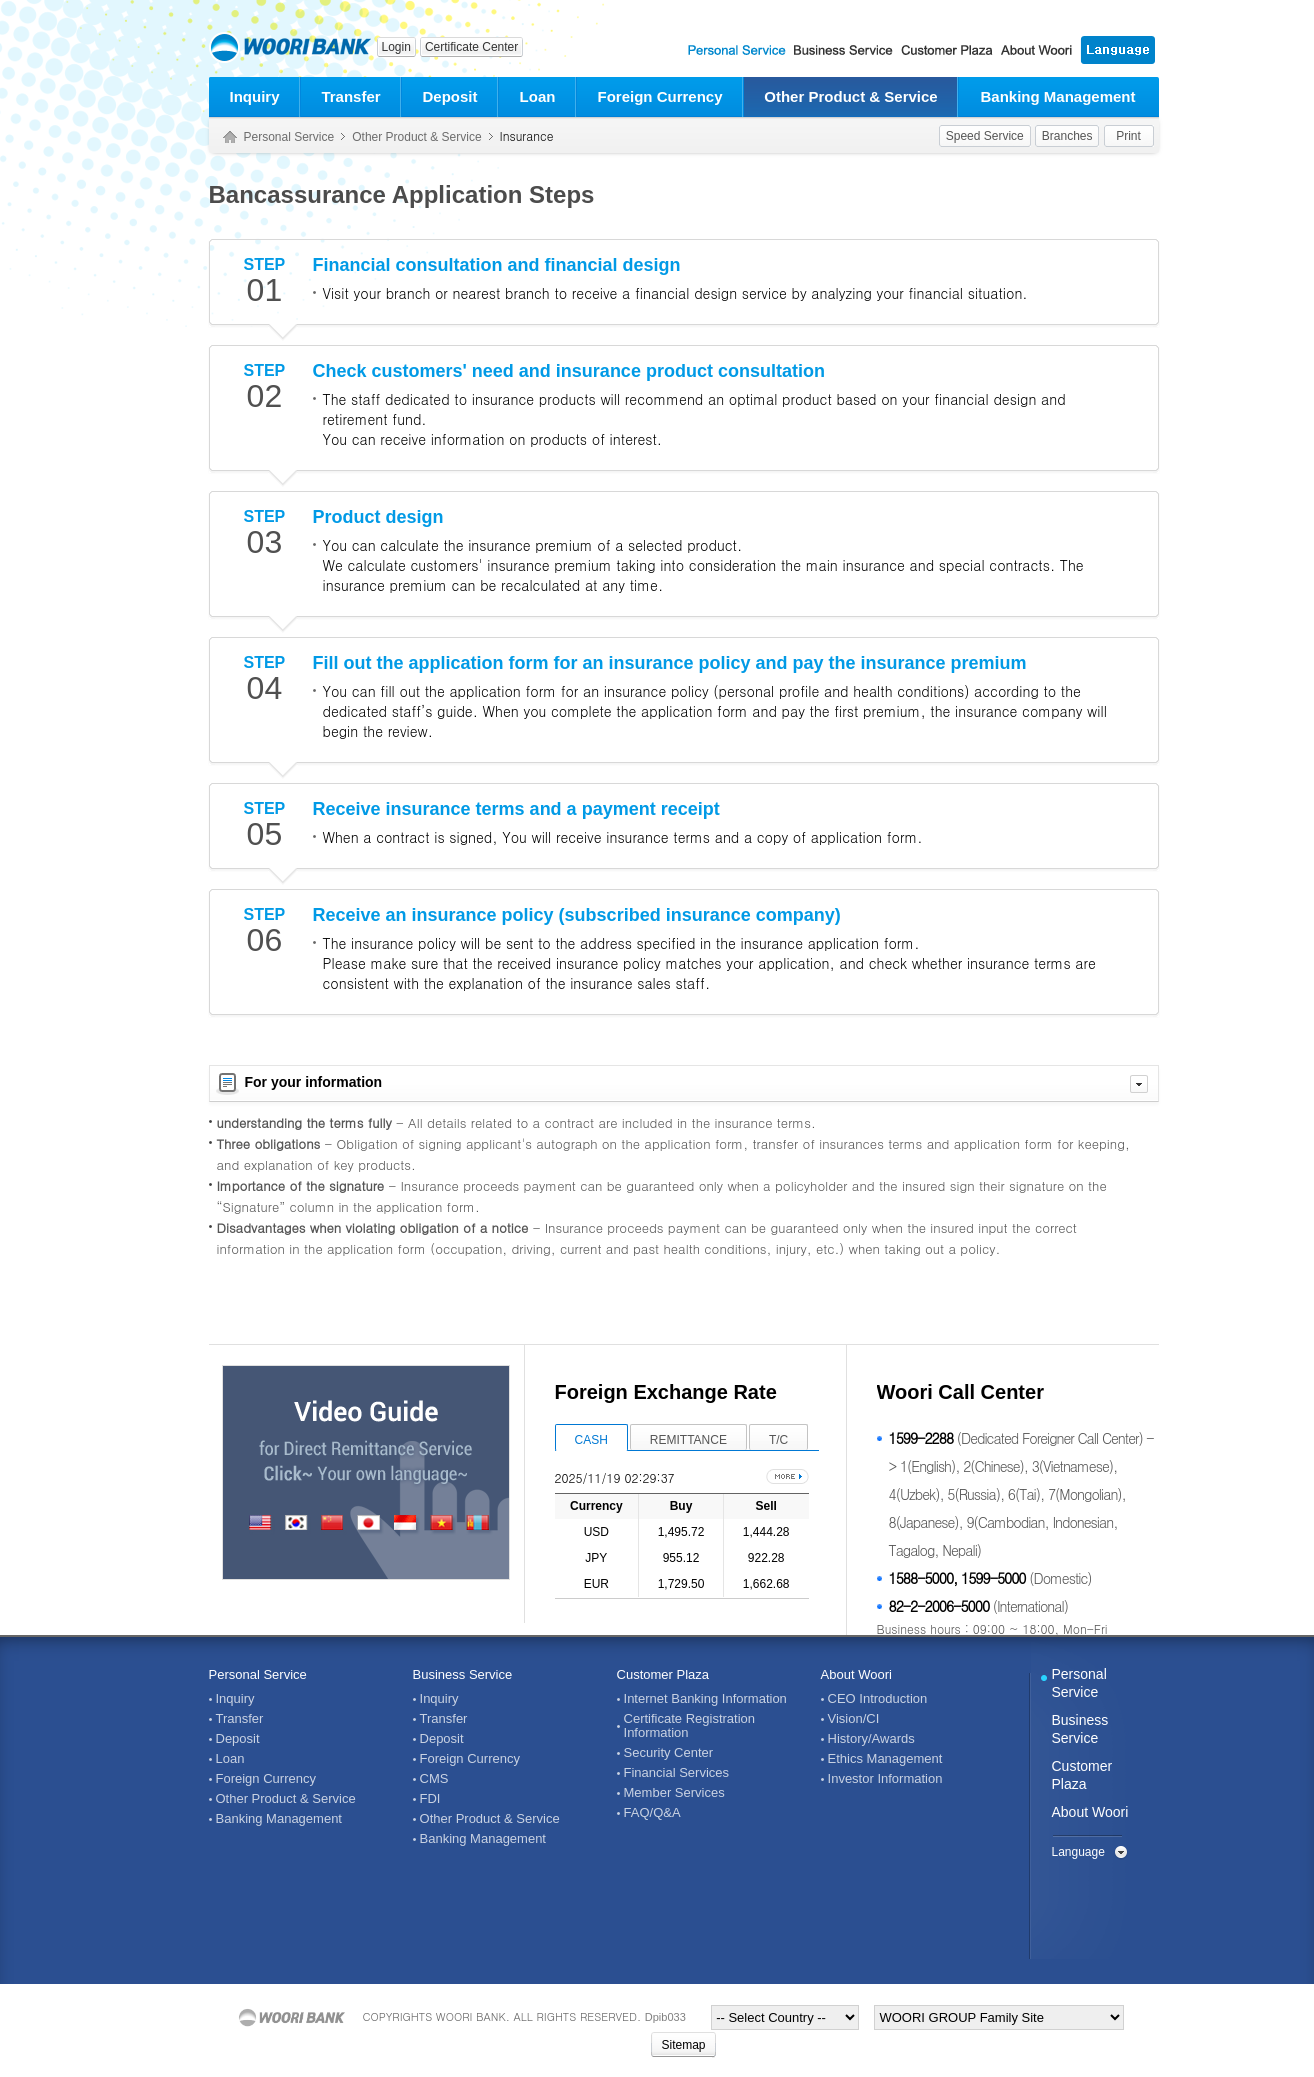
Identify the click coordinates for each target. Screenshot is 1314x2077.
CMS (434, 1779)
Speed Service (985, 136)
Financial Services (677, 1773)
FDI (430, 1799)
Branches (1067, 136)
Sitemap (683, 2045)
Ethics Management (885, 1759)
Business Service (463, 1674)
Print (1128, 136)
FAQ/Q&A (652, 1813)
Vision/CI (854, 1719)
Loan (538, 96)
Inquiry (254, 96)
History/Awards (871, 1739)
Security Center (669, 1753)
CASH (591, 1440)
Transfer (350, 96)
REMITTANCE (688, 1440)
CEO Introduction (878, 1699)
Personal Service (289, 137)
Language (1078, 1852)
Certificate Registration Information (690, 1726)
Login (396, 47)
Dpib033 (665, 2017)
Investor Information (885, 1779)
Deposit (449, 96)
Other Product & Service (850, 96)
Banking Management (1057, 96)
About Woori (856, 1674)
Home (230, 137)
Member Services (674, 1793)
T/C (778, 1440)
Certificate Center (471, 47)
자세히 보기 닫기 (1139, 1084)
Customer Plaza (663, 1674)
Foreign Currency (659, 96)
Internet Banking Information (705, 1699)
